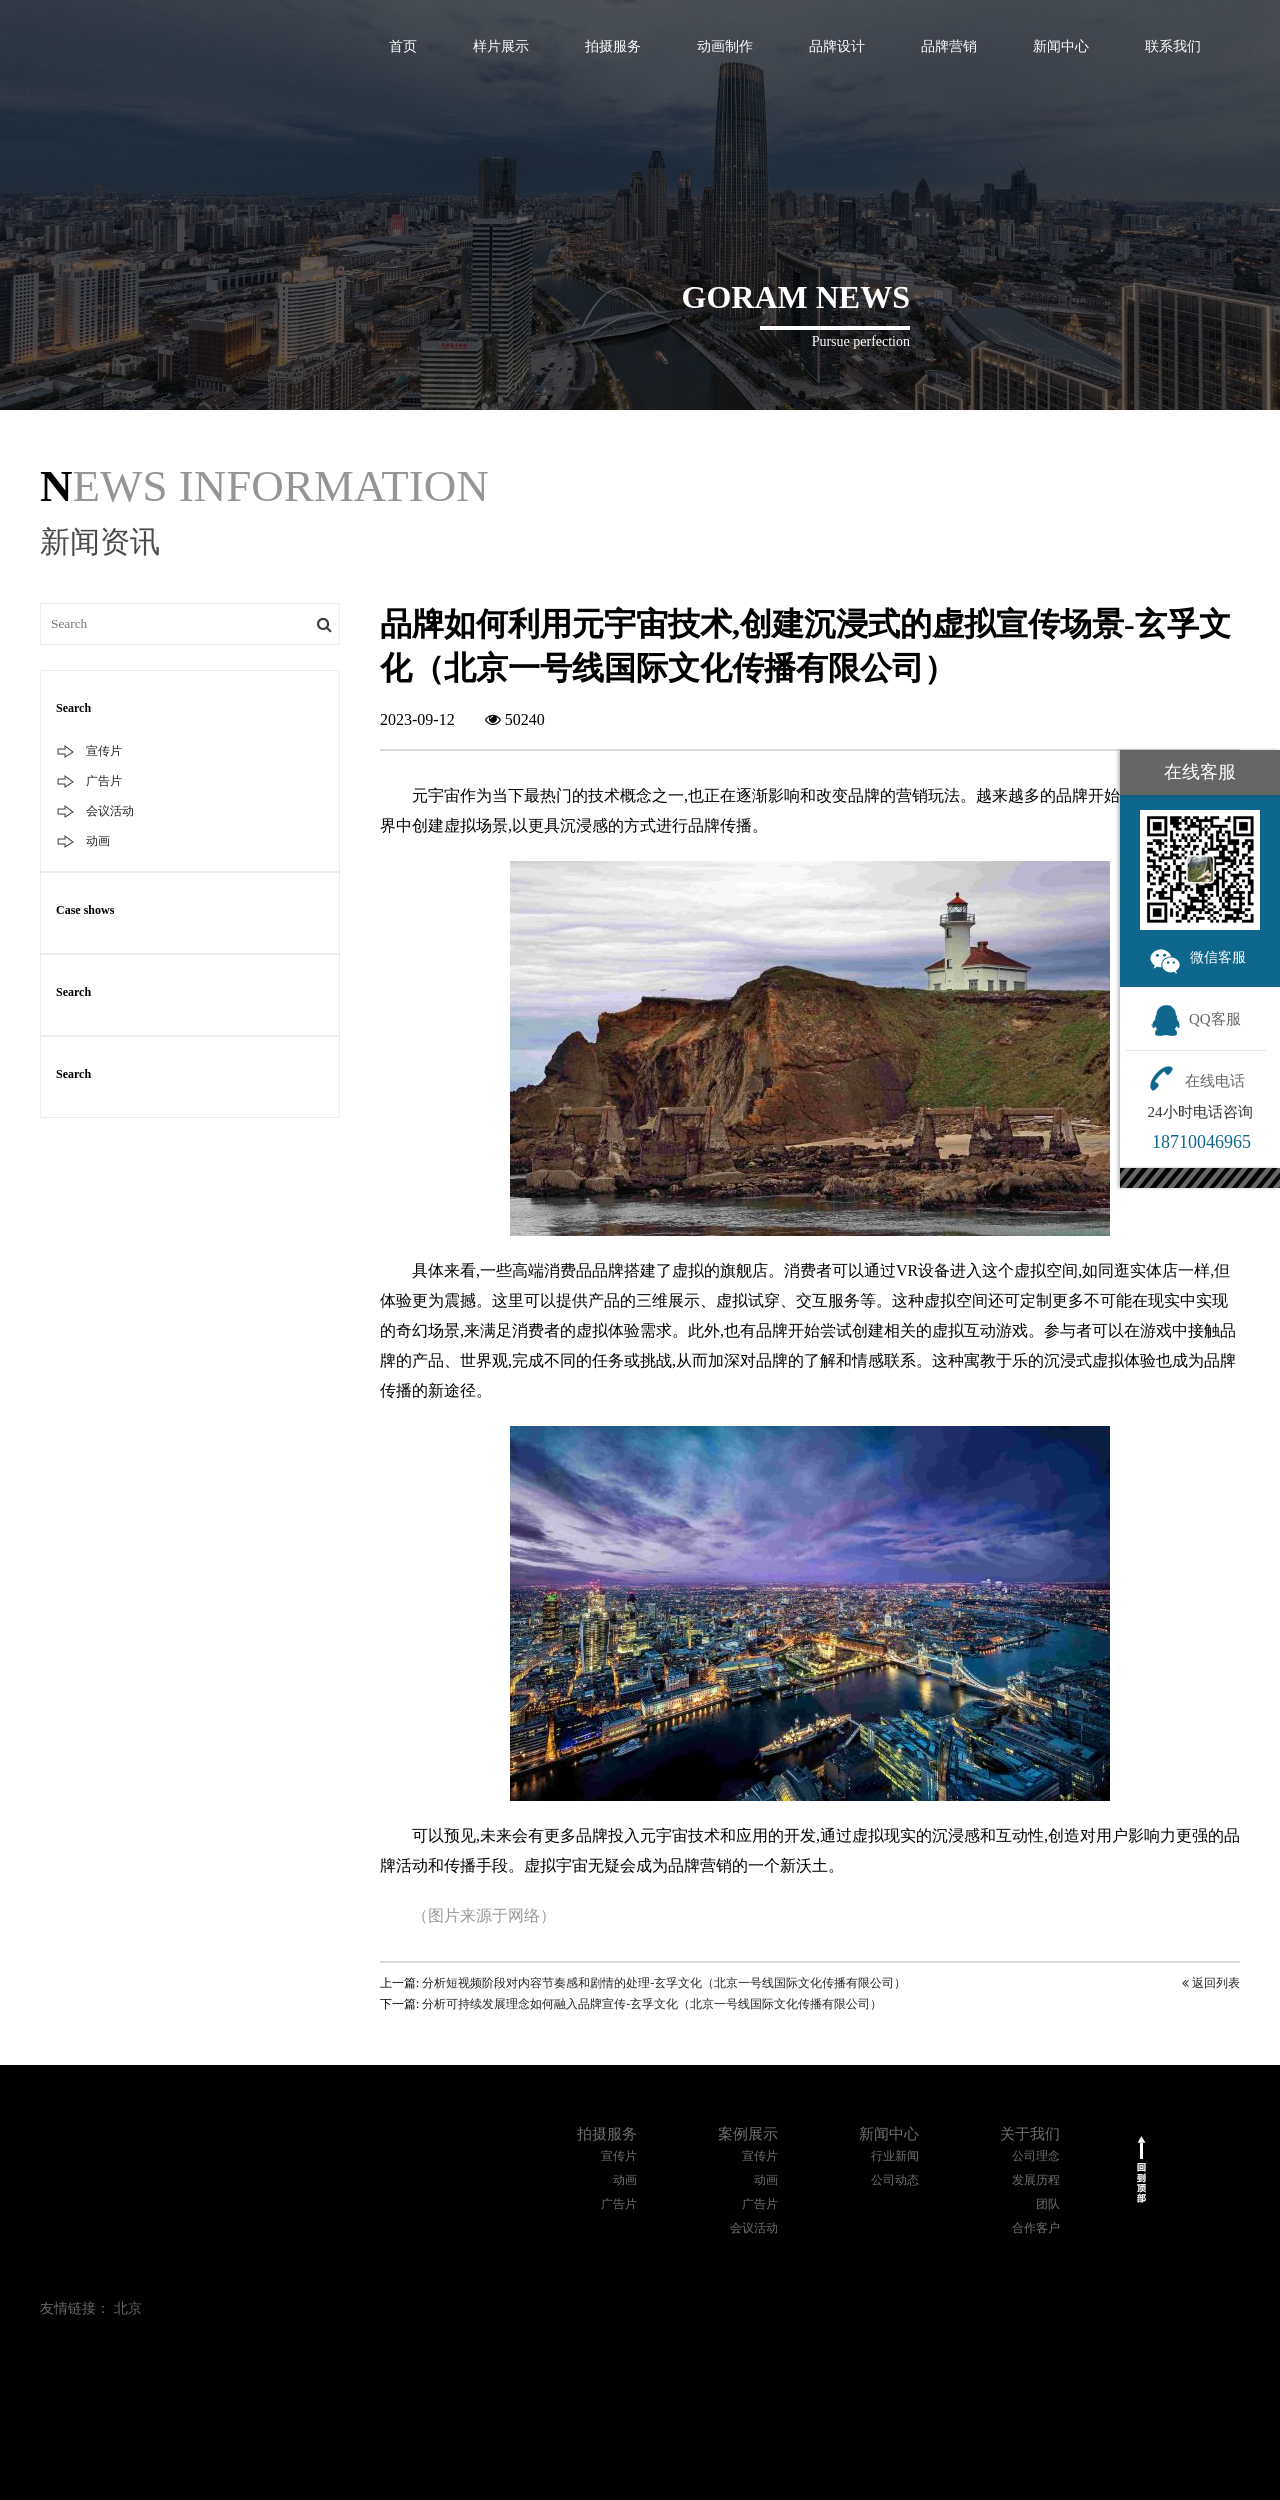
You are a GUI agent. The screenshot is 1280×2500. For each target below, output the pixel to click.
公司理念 (1036, 2156)
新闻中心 (1061, 46)
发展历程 (1036, 2180)
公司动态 (895, 2180)
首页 (403, 46)
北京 (128, 2308)
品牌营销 (949, 46)
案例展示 (748, 2134)
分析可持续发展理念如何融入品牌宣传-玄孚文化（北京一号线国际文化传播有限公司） (652, 2004)
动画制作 (725, 46)
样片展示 (501, 46)
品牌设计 (837, 46)
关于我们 (1030, 2134)
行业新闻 (895, 2156)
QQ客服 (1195, 1019)
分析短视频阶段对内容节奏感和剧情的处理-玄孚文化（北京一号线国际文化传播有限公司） (664, 1983)
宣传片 (104, 751)
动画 (98, 841)
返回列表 (1211, 1983)
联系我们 (1173, 46)
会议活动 (110, 811)
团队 (1048, 2204)
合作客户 (1036, 2228)
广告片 (104, 781)
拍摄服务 (613, 46)
